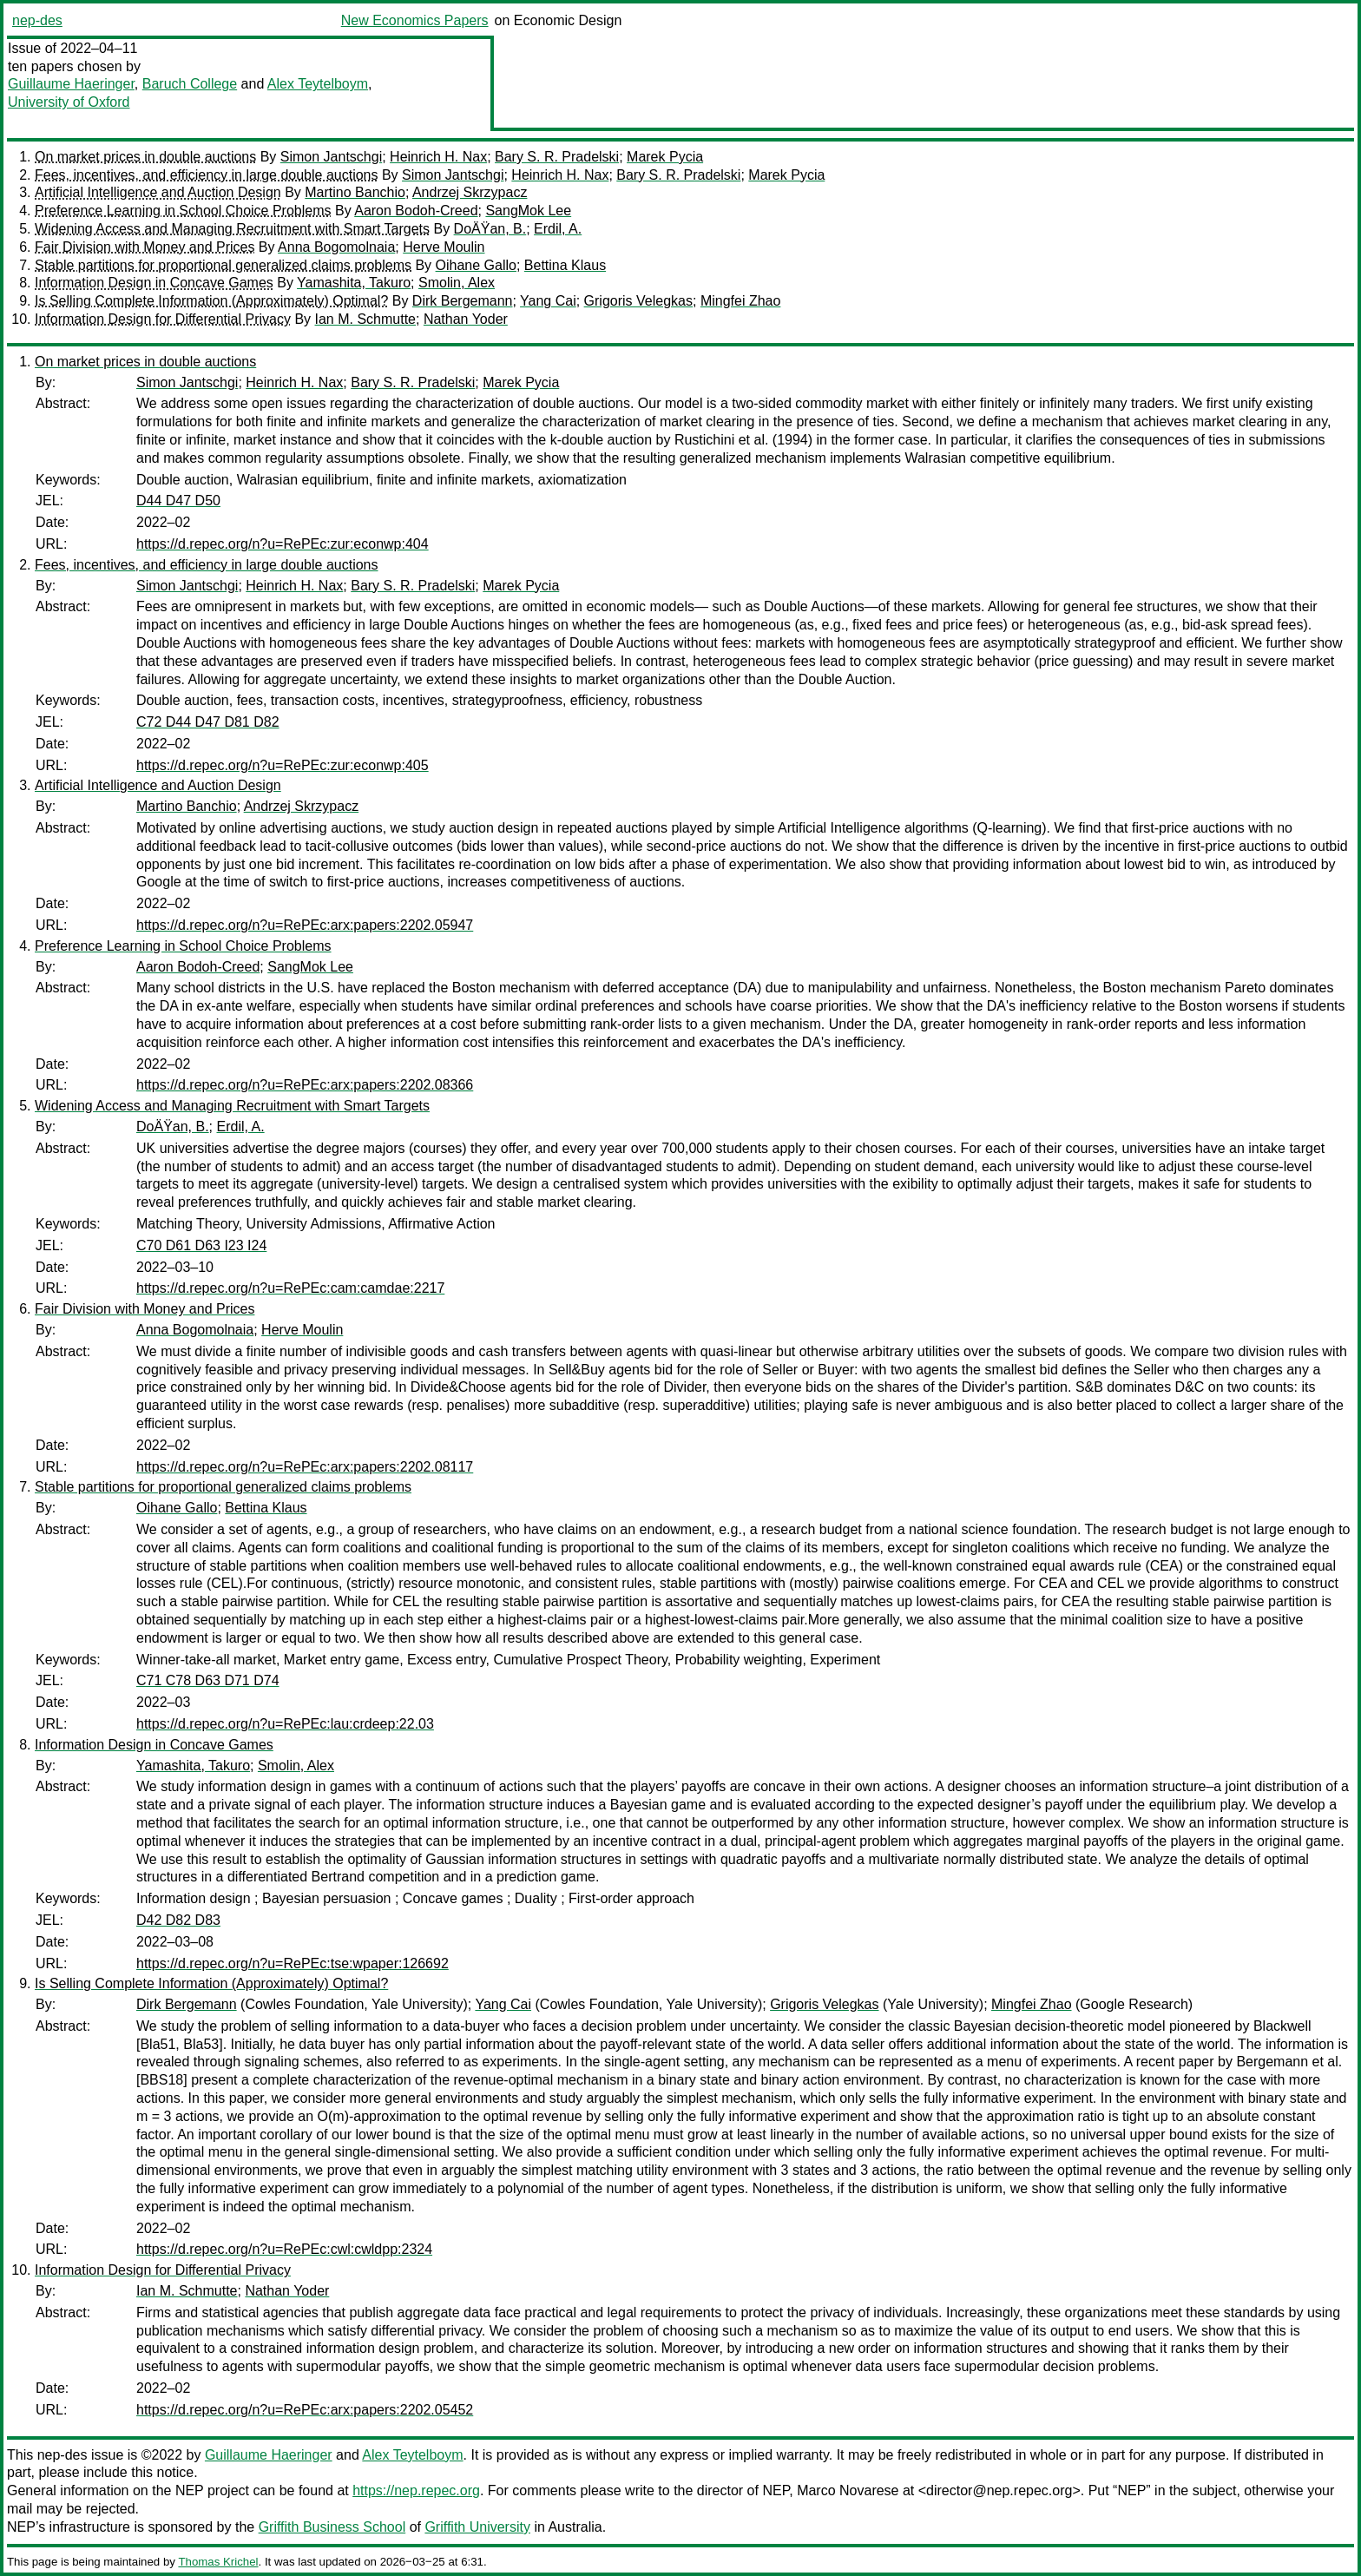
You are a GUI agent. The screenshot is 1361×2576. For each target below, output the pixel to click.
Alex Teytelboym (317, 83)
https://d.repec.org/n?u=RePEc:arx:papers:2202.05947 (304, 925)
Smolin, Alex (456, 282)
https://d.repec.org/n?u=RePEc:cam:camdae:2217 (290, 1288)
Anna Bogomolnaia (336, 247)
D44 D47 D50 (178, 500)
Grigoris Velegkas (638, 300)
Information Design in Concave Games (154, 282)
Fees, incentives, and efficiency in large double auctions (206, 175)
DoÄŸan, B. (490, 228)
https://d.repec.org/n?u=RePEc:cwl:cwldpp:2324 (284, 2249)
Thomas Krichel (218, 2561)
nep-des (37, 20)
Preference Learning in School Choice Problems (183, 210)
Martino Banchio (355, 192)
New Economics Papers (415, 20)
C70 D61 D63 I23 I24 (201, 1245)
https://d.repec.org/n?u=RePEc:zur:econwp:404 (282, 544)
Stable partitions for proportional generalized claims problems (223, 265)
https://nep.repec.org (416, 2490)
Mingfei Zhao (740, 300)
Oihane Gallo (476, 265)
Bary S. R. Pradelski (557, 156)
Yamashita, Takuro (354, 282)
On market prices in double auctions (145, 156)
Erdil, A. (558, 228)
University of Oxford (68, 102)
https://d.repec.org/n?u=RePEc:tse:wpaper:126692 (292, 1963)
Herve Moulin (443, 247)
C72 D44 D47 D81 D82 (207, 722)
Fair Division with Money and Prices (144, 247)
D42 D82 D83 (178, 1920)
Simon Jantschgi (331, 156)
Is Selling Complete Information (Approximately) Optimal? (211, 300)
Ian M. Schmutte (366, 319)
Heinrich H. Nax (438, 156)
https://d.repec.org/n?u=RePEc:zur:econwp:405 (282, 765)
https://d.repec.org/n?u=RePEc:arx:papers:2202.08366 (304, 1084)
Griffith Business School (332, 2527)
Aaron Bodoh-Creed (415, 210)
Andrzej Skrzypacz (470, 192)
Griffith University (477, 2527)
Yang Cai (548, 300)
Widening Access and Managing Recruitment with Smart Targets (232, 228)
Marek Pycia (665, 156)
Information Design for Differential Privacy (163, 319)
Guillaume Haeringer (71, 83)
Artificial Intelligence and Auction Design (158, 192)
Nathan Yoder (466, 319)
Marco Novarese (847, 2490)
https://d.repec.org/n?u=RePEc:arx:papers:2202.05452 (304, 2409)
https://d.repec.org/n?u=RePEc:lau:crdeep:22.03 (285, 1723)
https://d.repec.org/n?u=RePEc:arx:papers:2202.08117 (304, 1466)
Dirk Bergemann (462, 300)
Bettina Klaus (565, 265)
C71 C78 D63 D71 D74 (207, 1680)
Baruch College (189, 83)
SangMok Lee (528, 210)
